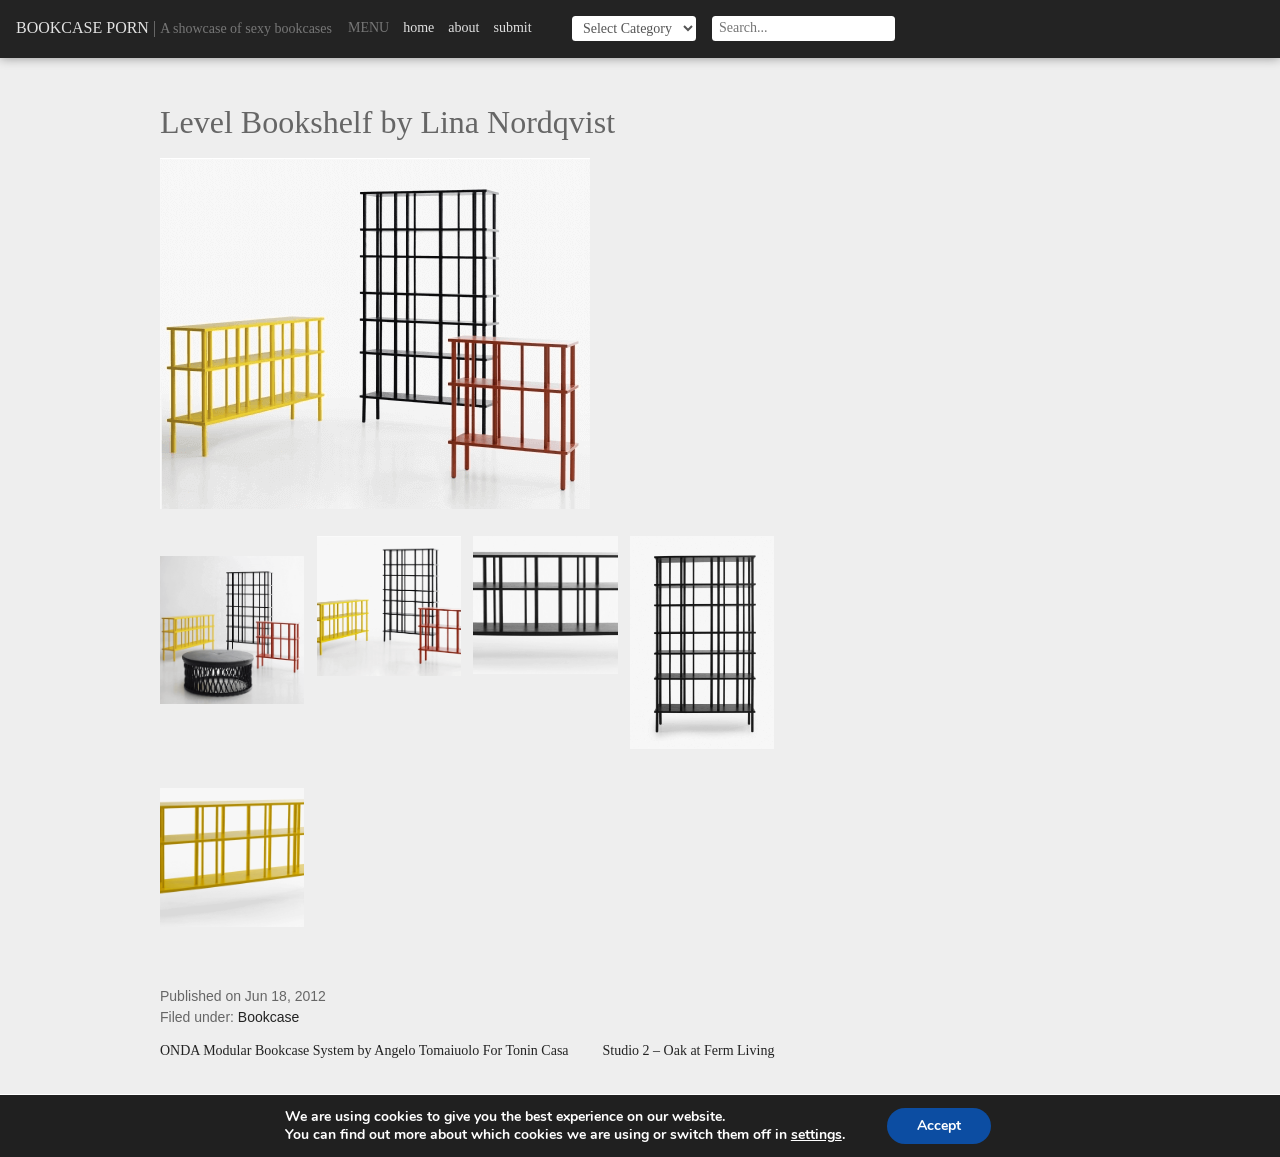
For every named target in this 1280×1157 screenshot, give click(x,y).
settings (816, 1135)
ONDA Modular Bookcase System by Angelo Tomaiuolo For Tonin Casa (364, 1051)
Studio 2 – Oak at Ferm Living (689, 1051)
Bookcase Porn (82, 27)
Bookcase (268, 1017)
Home (418, 27)
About (463, 27)
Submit (512, 27)
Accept (939, 1125)
